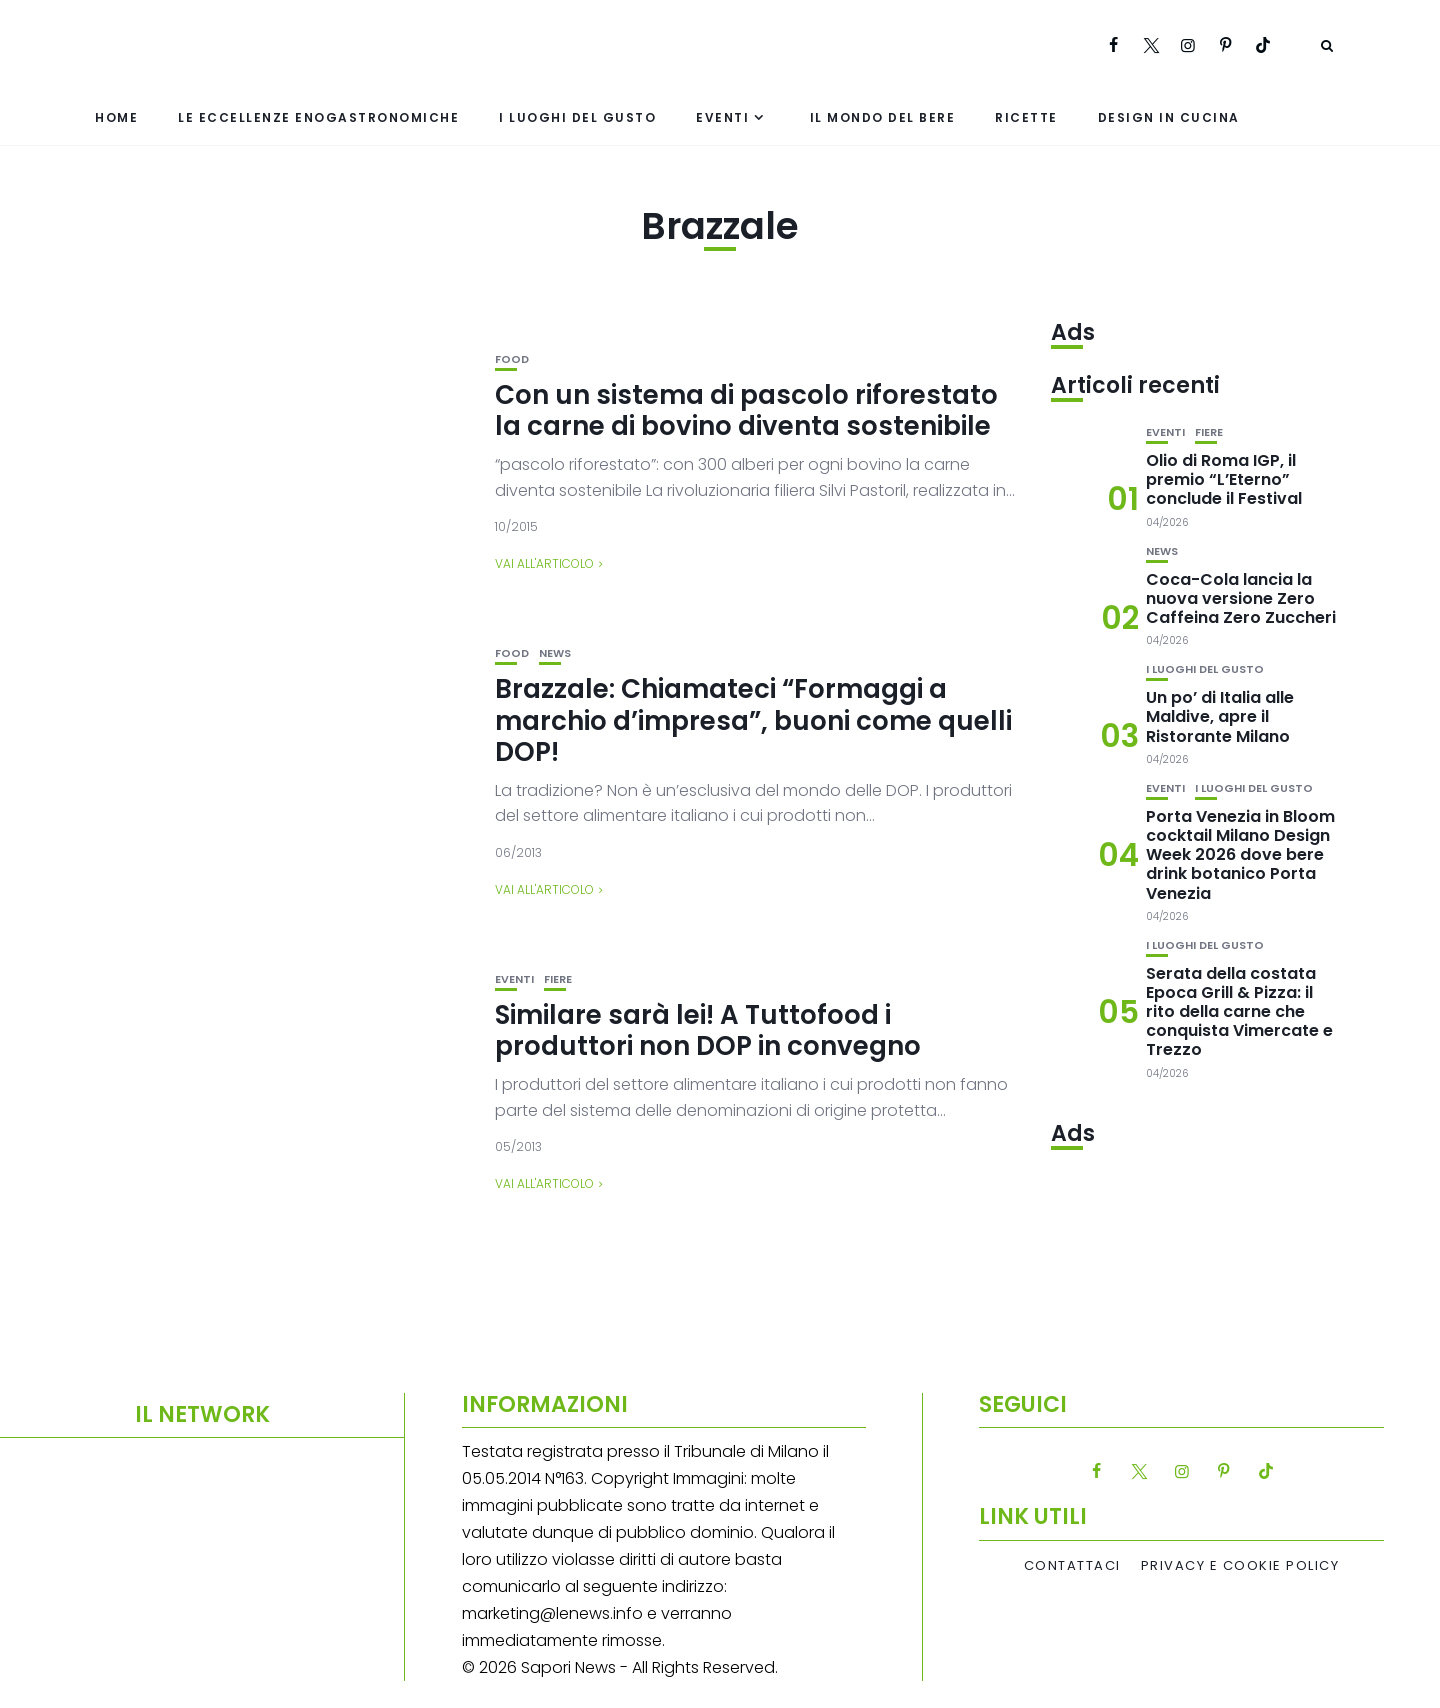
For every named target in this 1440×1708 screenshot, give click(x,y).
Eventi (722, 117)
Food (512, 359)
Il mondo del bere (883, 117)
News (555, 653)
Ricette (1026, 117)
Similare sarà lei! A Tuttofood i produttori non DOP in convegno (708, 1030)
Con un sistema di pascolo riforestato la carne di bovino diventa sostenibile (746, 410)
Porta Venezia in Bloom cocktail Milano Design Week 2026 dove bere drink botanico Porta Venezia (1240, 855)
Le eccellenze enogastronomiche (318, 117)
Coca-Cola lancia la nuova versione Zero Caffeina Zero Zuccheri (1241, 598)
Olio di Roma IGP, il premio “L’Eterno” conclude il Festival (1224, 479)
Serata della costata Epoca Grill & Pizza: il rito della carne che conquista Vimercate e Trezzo (1239, 1012)
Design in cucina (1169, 117)
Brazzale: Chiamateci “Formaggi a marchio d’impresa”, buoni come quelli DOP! (753, 720)
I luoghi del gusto (577, 117)
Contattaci (1072, 1566)
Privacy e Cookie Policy (1240, 1566)
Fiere (558, 979)
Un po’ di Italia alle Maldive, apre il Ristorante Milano (1220, 716)
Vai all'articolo (544, 563)
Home (116, 117)
